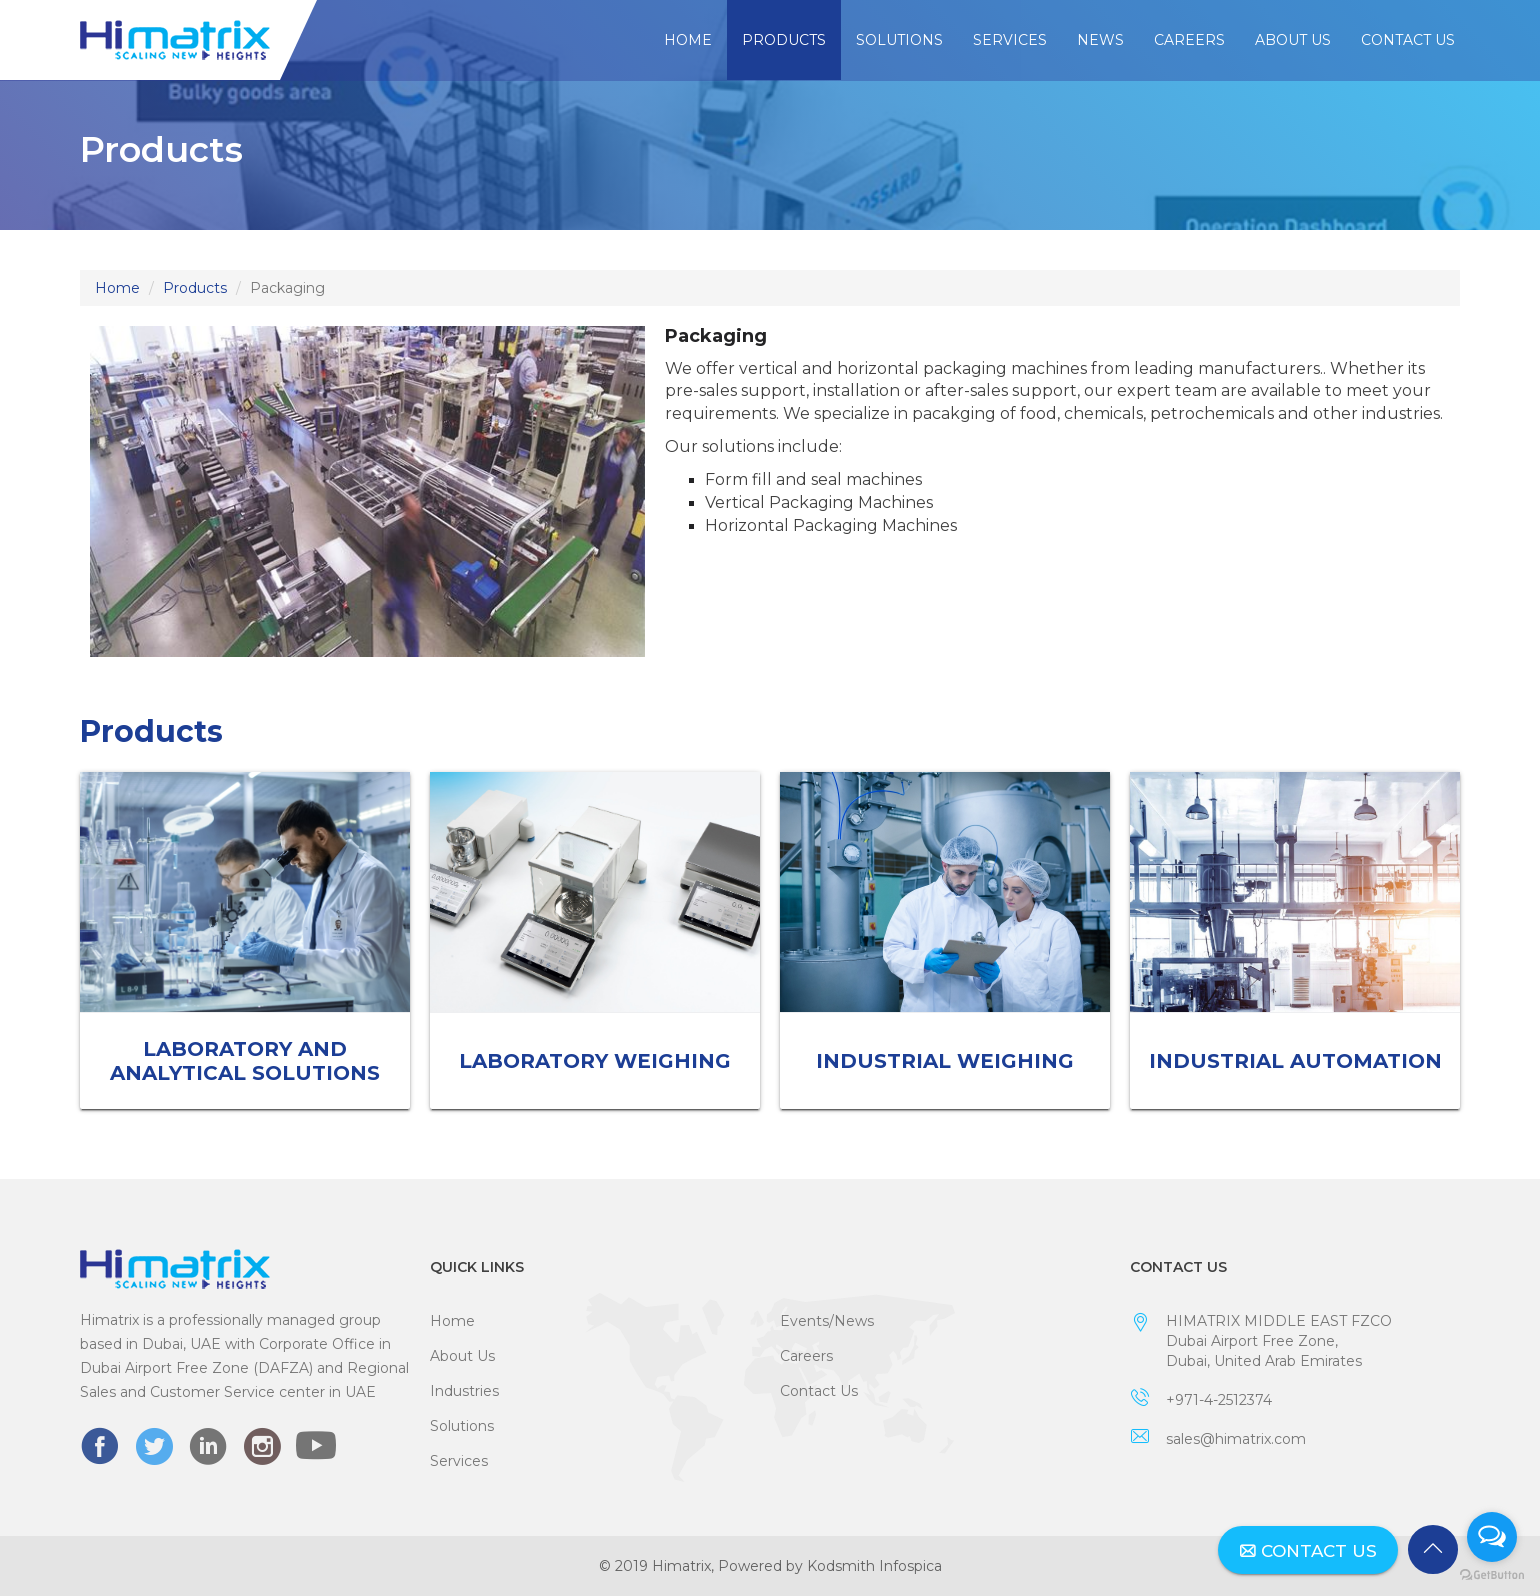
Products (784, 40)
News (1100, 40)
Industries (464, 1391)
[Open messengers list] (1492, 1537)
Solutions (899, 40)
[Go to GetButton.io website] (1492, 1575)
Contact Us (1408, 40)
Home (688, 40)
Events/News (827, 1321)
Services (1010, 40)
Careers (1189, 40)
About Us (1293, 40)
